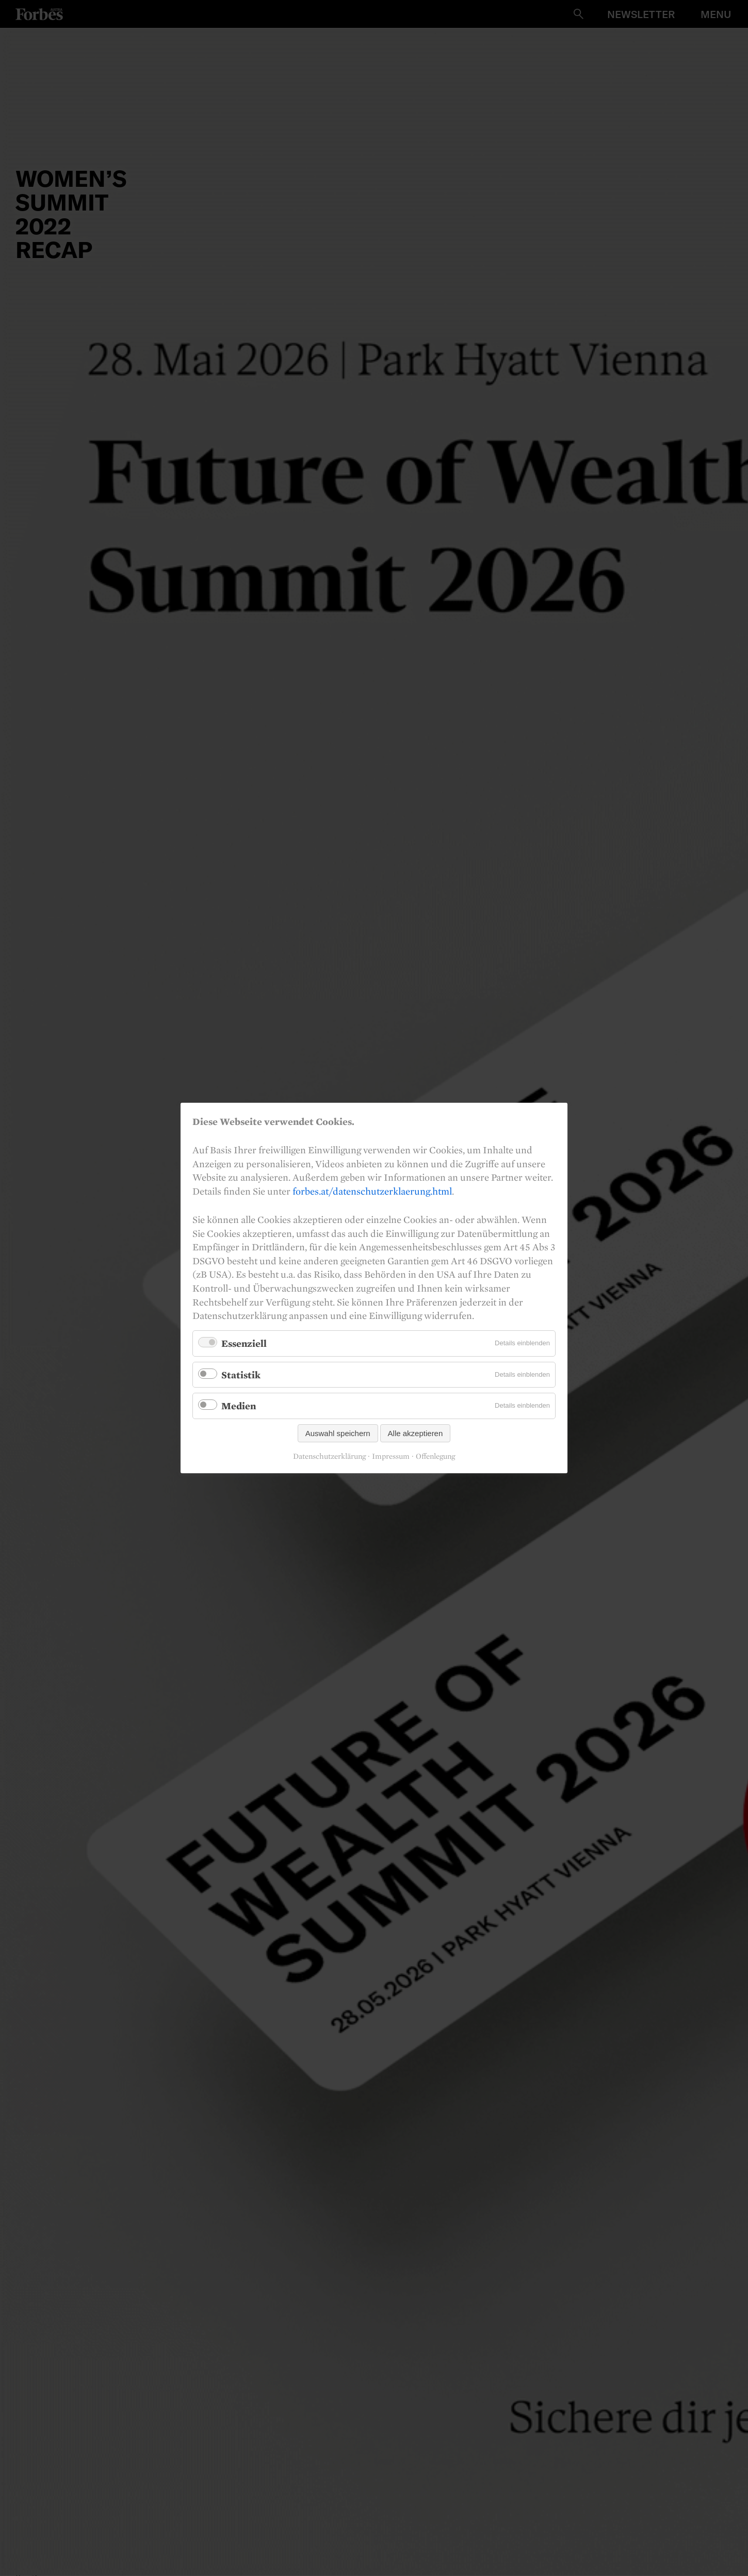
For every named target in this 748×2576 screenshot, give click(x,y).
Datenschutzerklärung (329, 1456)
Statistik (241, 1374)
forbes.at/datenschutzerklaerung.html (372, 1191)
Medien (238, 1405)
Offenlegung (435, 1456)
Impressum (391, 1456)
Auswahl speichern (337, 1433)
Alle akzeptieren (415, 1433)
